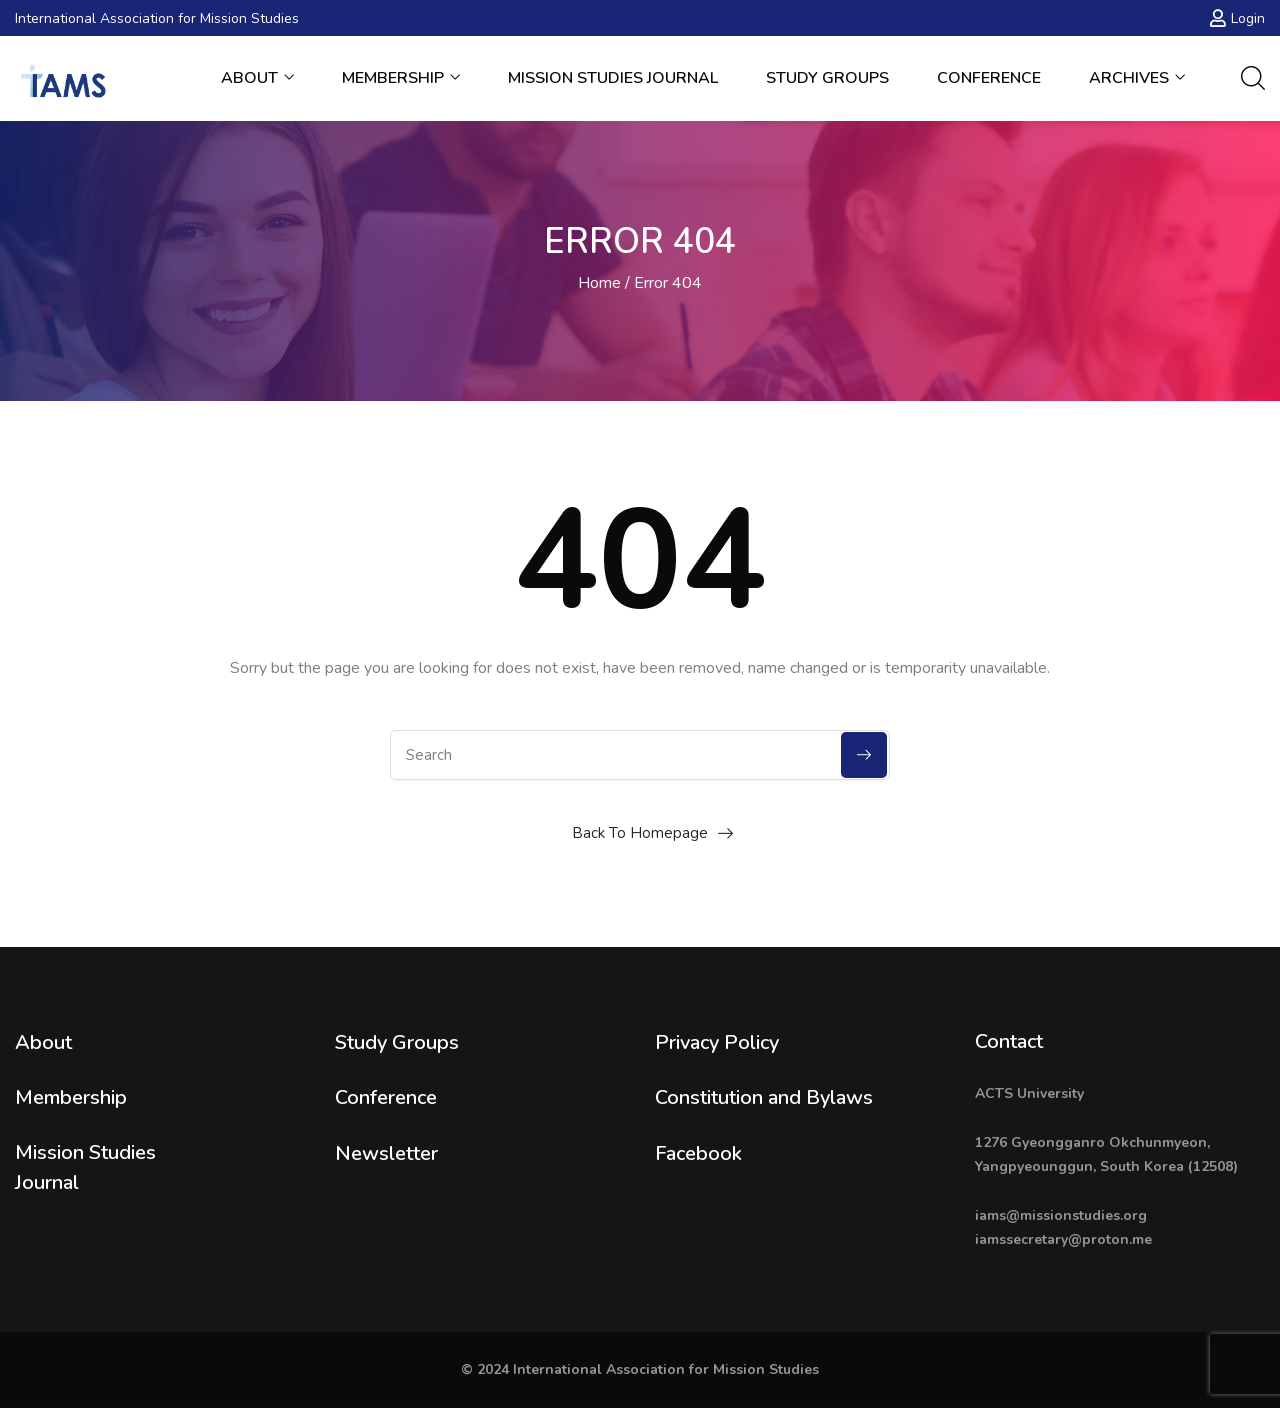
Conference (989, 78)
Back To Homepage (640, 833)
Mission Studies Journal (613, 78)
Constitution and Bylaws (764, 1097)
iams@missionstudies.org (1061, 1215)
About (257, 78)
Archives (1137, 78)
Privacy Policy (717, 1042)
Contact (1009, 1041)
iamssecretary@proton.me (1063, 1239)
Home (599, 283)
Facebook (698, 1153)
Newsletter (386, 1153)
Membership (401, 78)
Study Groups (827, 78)
